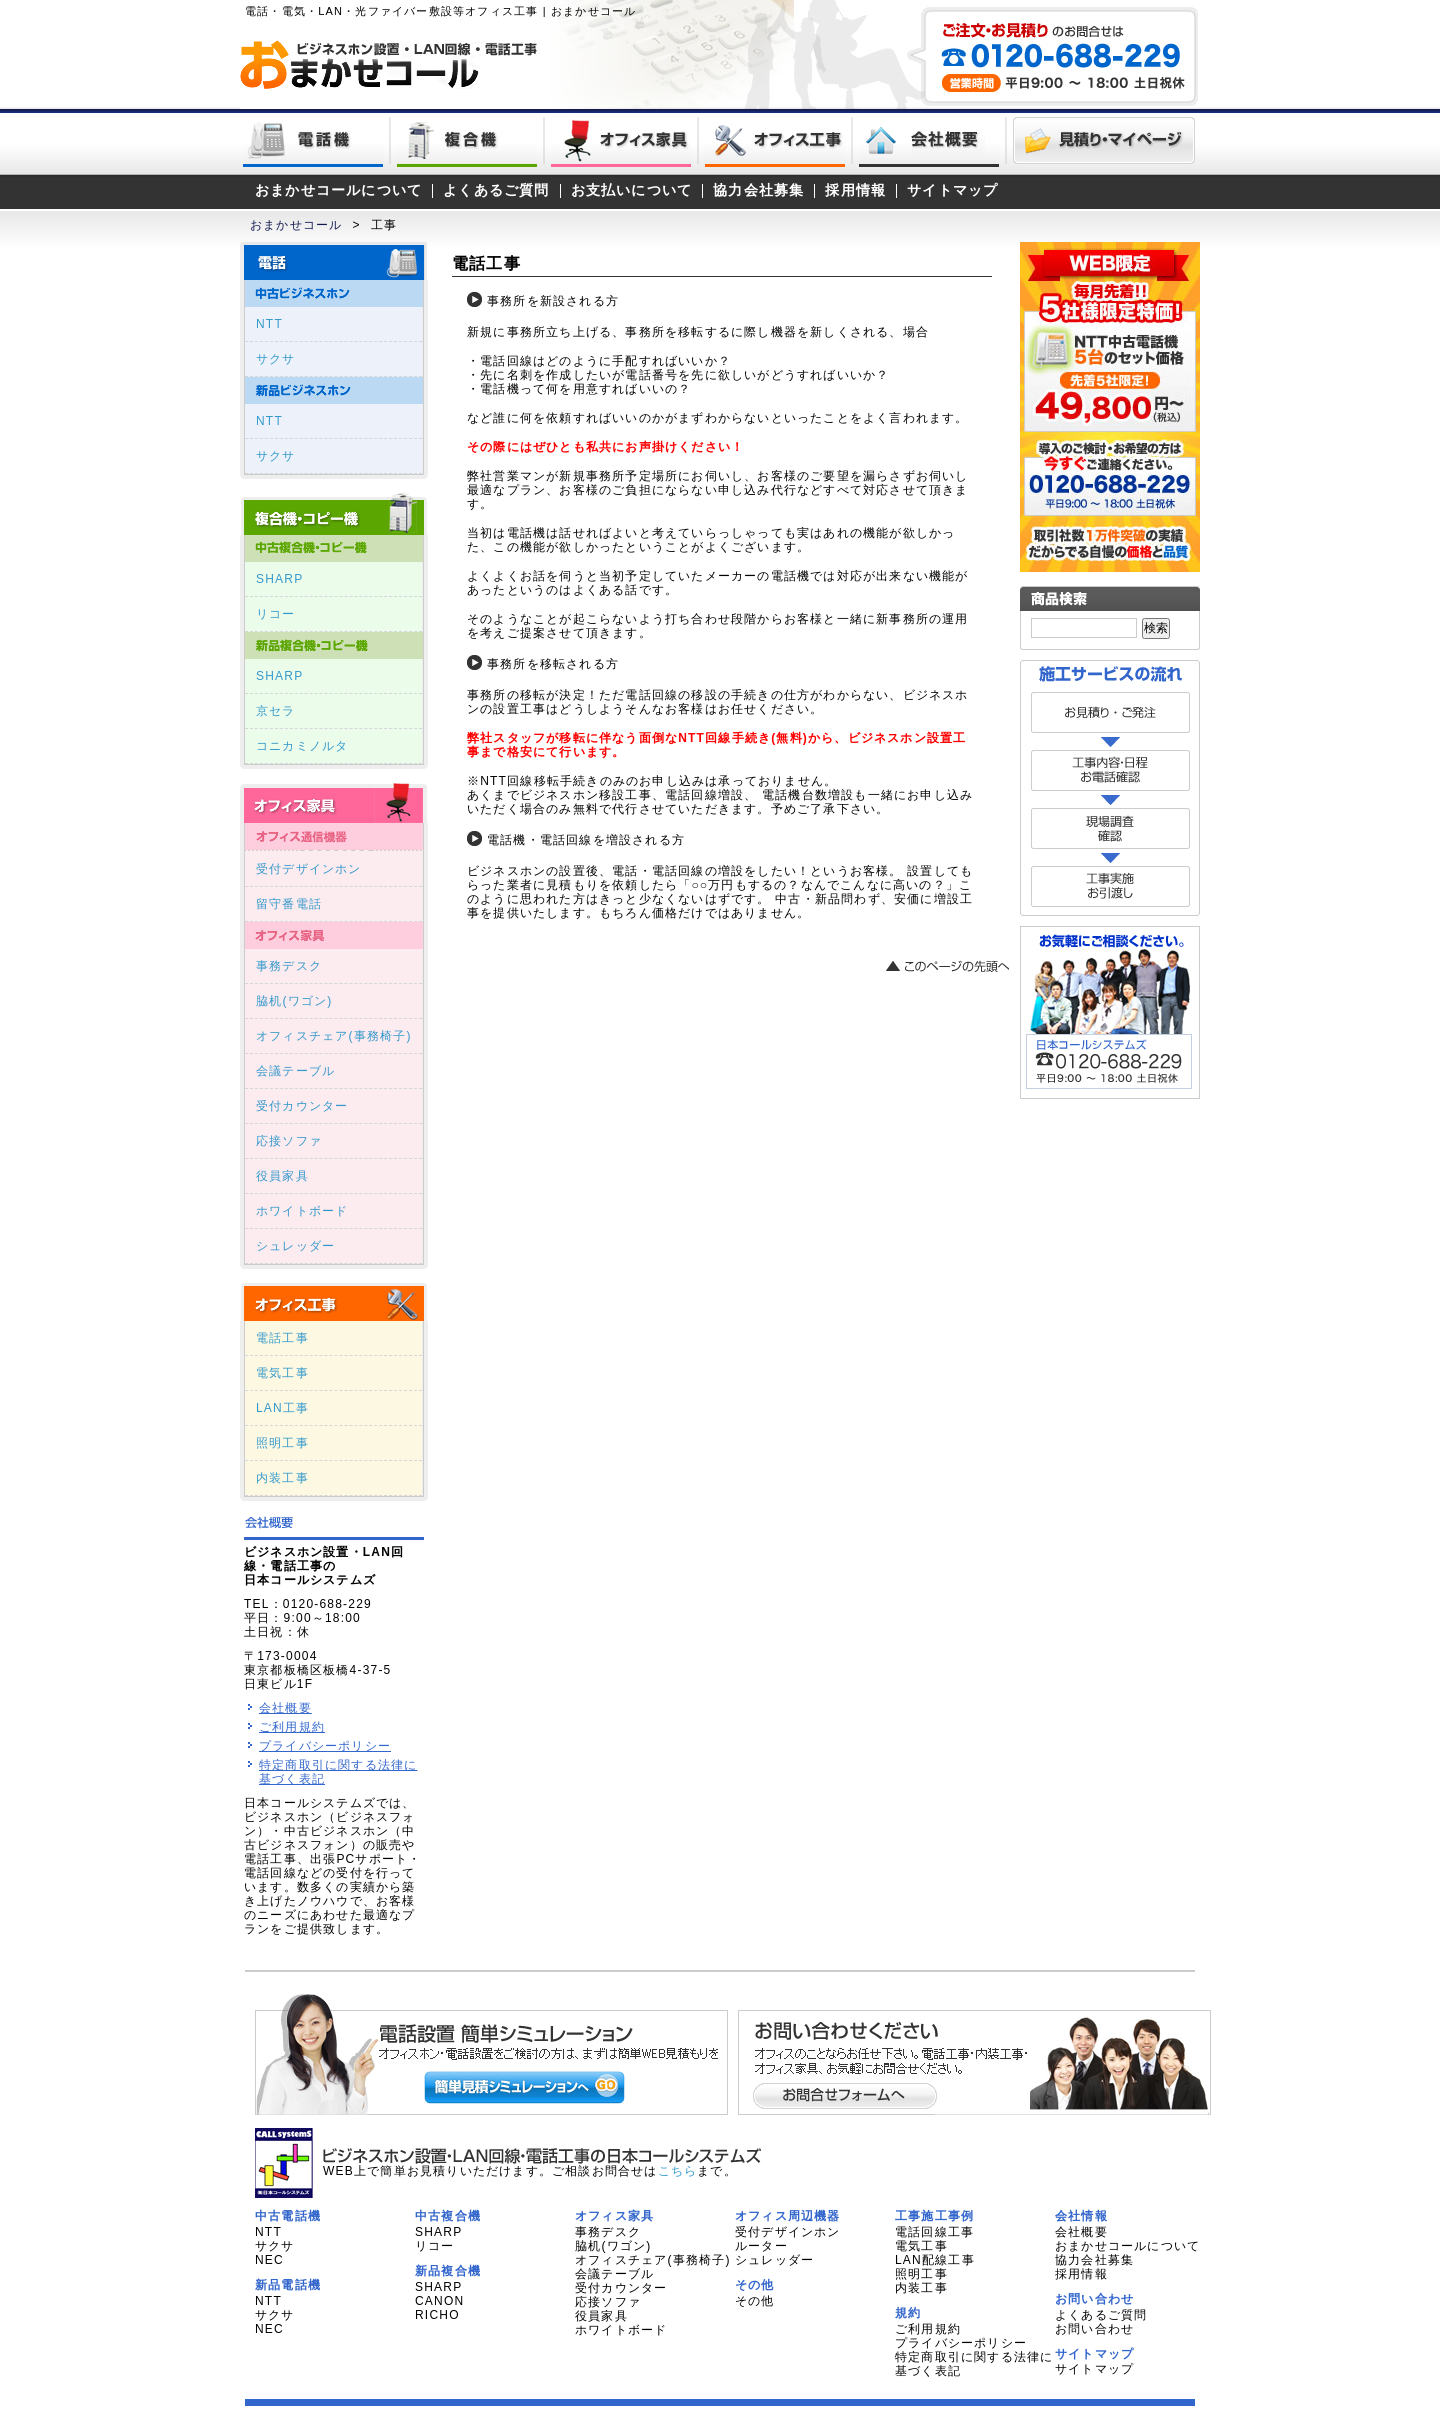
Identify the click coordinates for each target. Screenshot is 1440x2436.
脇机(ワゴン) (294, 1001)
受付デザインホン (309, 869)
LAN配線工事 (935, 2260)
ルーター (761, 2246)
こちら (678, 2171)
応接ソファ (289, 1141)
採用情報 (855, 190)
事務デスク (289, 966)
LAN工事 (282, 1408)
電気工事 (282, 1373)
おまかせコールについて (338, 190)
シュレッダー (295, 1246)
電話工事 (282, 1338)
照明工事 (282, 1443)
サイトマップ (952, 190)
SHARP (279, 579)
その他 (755, 2301)
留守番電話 (289, 904)
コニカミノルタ (302, 746)
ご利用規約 (292, 1727)
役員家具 (282, 1176)
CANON (439, 2301)
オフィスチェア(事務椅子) (334, 1036)
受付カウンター (302, 1106)
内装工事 (282, 1478)
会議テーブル (295, 1071)
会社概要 (285, 1708)
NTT (269, 324)
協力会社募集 (758, 190)
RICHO (437, 2315)
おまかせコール (296, 225)
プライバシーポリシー (325, 1746)
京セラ (276, 711)
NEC (269, 2260)
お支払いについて (632, 190)
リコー (276, 614)
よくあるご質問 (496, 190)
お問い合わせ (1094, 2329)
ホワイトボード (302, 1211)
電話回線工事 (934, 2232)
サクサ (276, 359)
